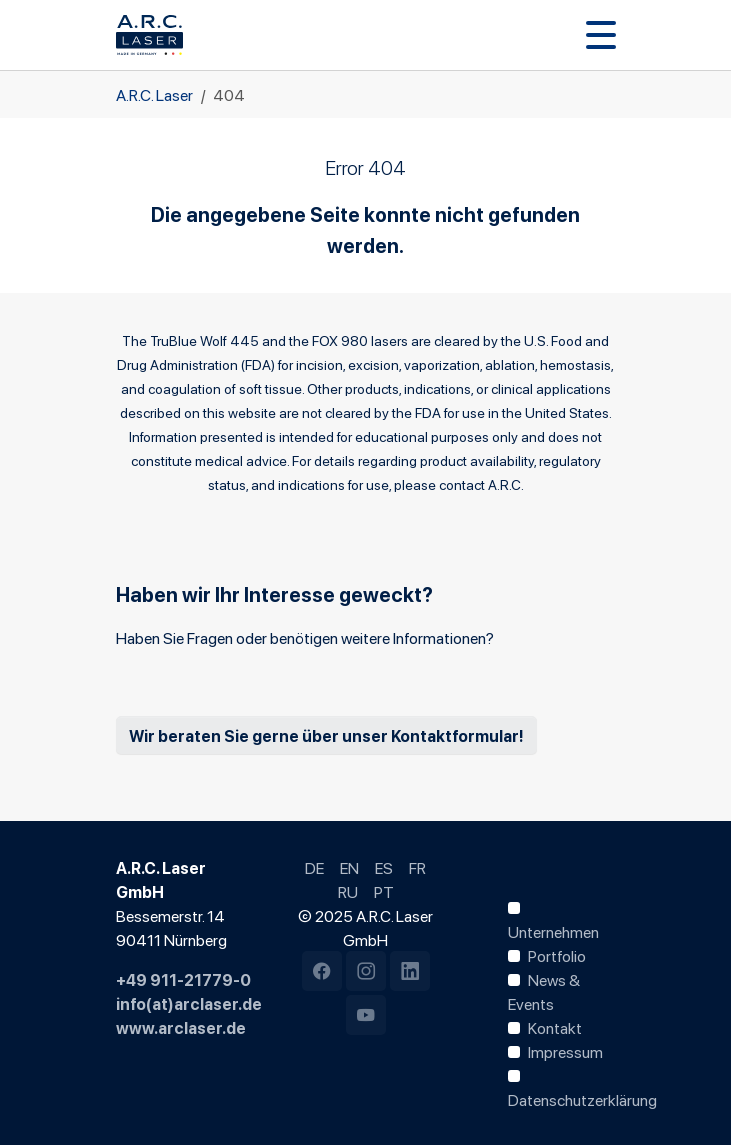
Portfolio (557, 955)
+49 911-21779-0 (183, 979)
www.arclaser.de (181, 1027)
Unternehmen (553, 931)
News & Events (544, 991)
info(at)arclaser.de (189, 1003)
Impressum (565, 1051)
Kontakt (555, 1027)
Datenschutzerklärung (582, 1099)
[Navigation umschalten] (601, 35)
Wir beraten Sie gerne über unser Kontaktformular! (326, 735)
